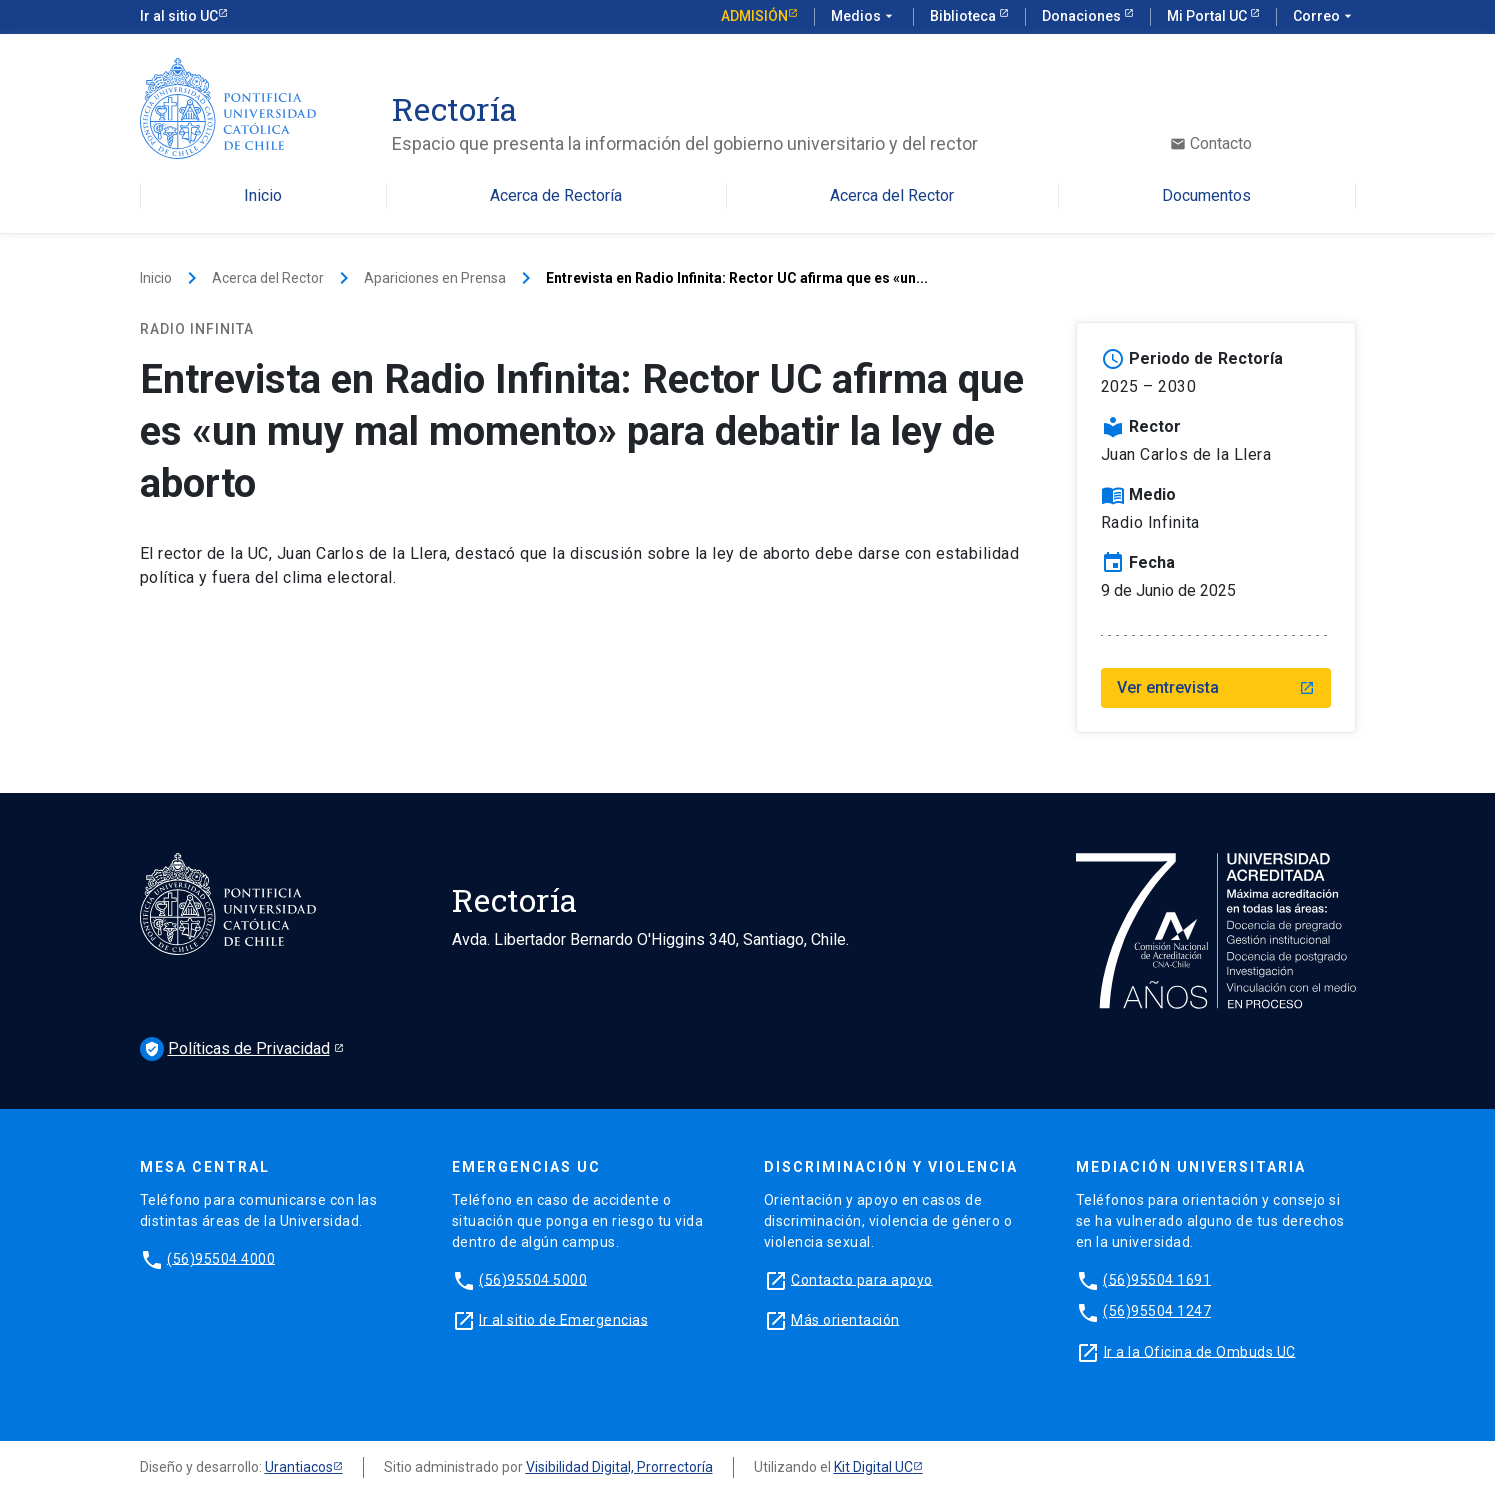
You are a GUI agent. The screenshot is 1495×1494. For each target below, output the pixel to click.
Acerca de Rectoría (556, 196)
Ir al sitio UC (179, 16)
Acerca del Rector (892, 196)
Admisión (754, 16)
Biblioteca (964, 16)
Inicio (263, 196)
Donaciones (1083, 16)
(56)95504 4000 (221, 1258)
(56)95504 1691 (1157, 1279)
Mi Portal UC (1208, 16)
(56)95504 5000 (533, 1279)
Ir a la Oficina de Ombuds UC (1200, 1351)
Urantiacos (299, 1467)
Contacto (1211, 144)
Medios (864, 17)
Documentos (1206, 196)
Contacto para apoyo (862, 1279)
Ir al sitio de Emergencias (563, 1319)
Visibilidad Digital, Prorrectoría (619, 1467)
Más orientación (845, 1319)
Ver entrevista (1216, 687)
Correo (1324, 17)
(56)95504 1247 (1157, 1311)
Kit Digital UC (873, 1467)
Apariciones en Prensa (435, 278)
